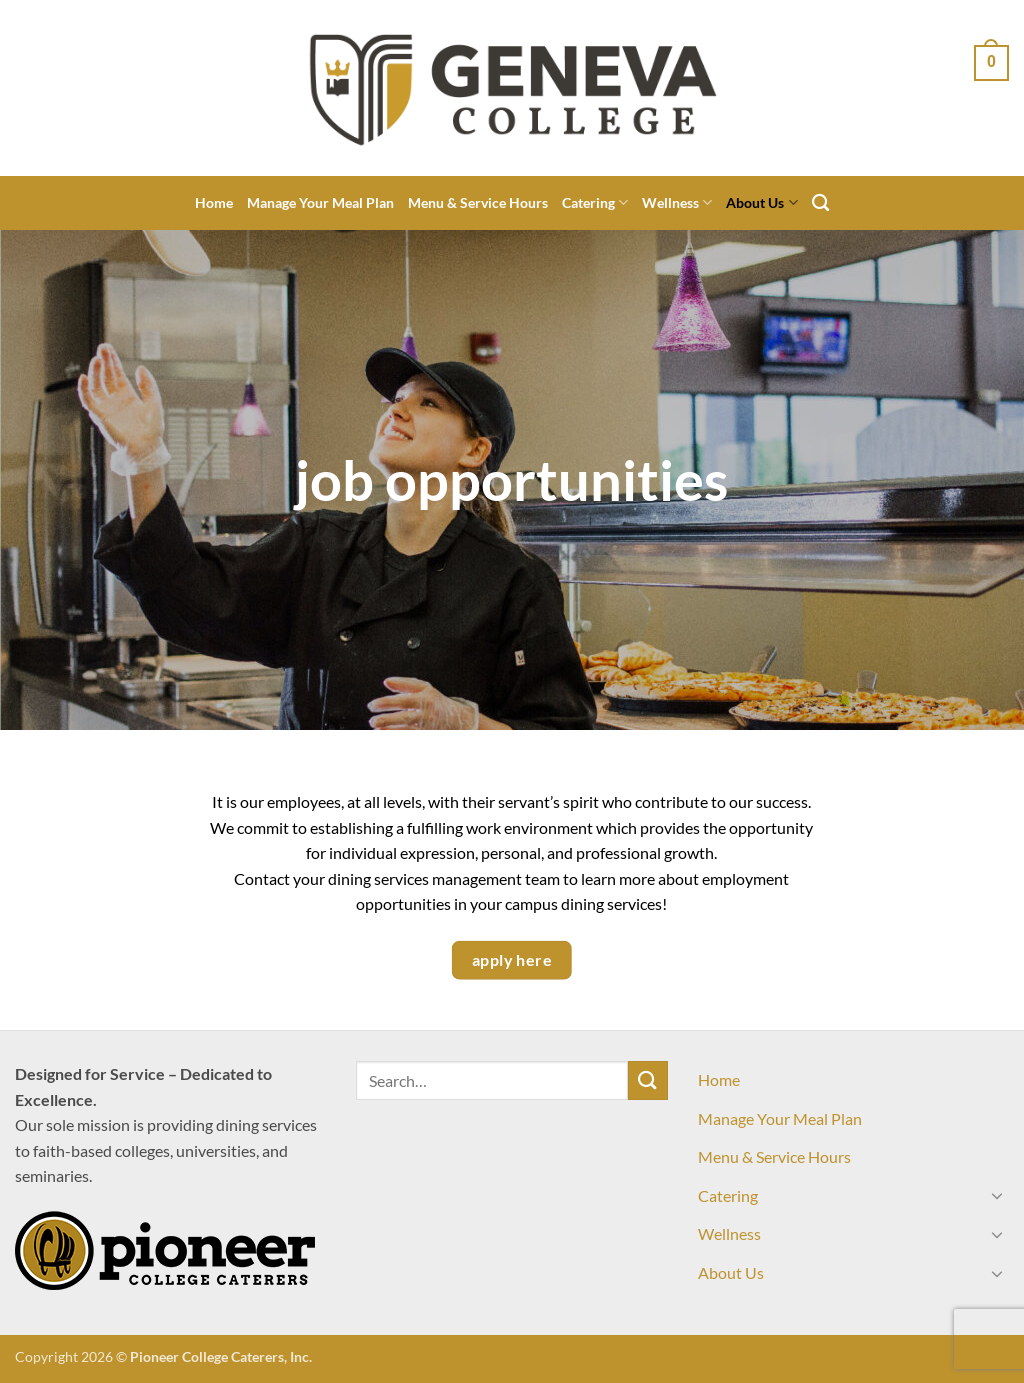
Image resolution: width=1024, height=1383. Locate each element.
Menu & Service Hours (478, 202)
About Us (761, 202)
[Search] (820, 203)
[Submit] (648, 1080)
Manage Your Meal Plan (320, 202)
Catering (595, 202)
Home (214, 202)
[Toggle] (997, 1195)
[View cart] (991, 63)
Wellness (677, 202)
